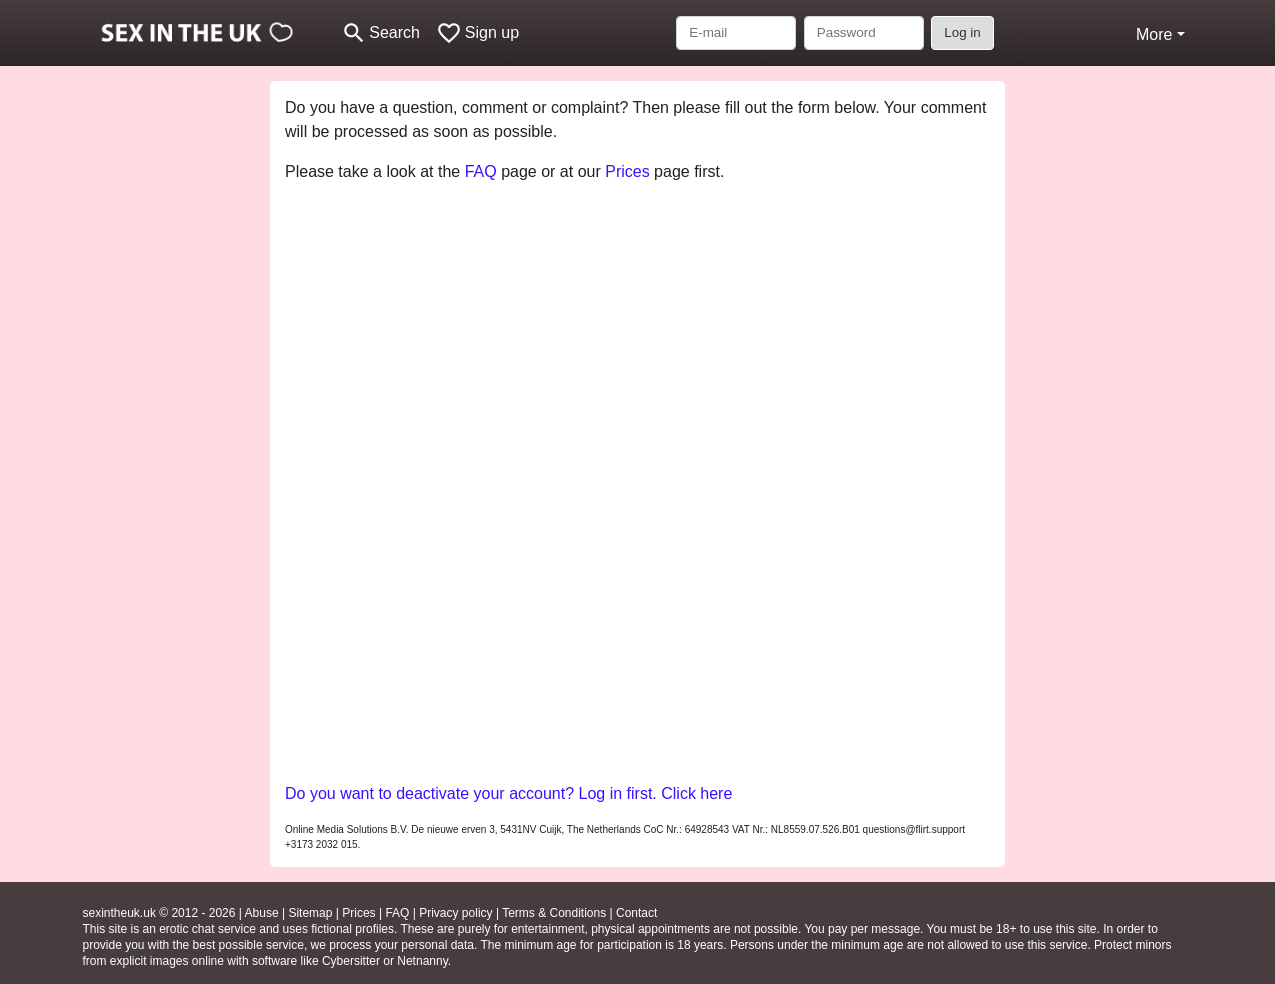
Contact (636, 913)
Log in (962, 32)
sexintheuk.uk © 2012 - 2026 (159, 913)
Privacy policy (455, 913)
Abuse (262, 913)
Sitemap (310, 913)
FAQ (481, 171)
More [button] (1154, 34)
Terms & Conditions (554, 913)
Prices (627, 171)
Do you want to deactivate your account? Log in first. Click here (508, 793)
